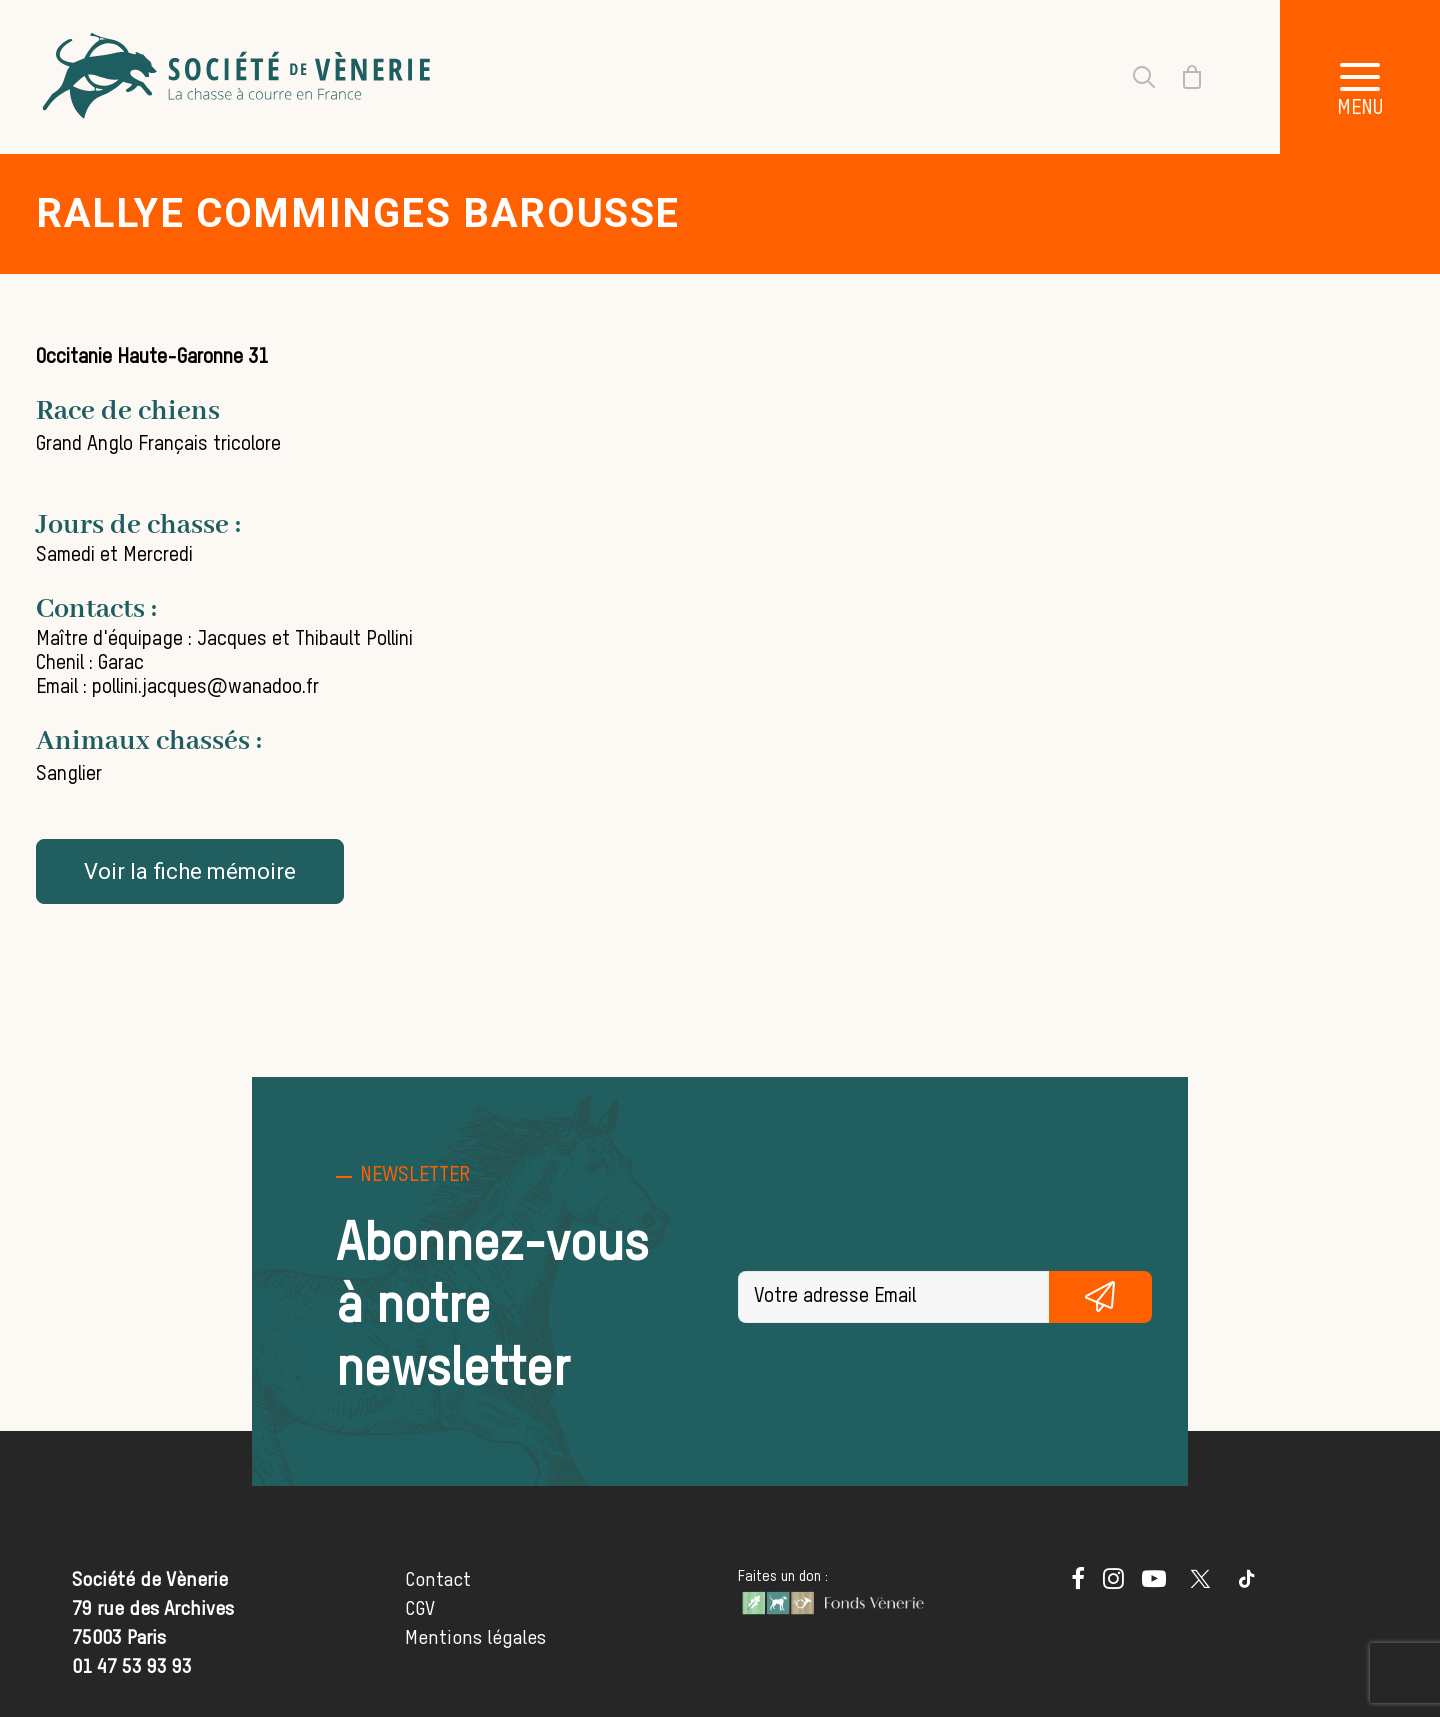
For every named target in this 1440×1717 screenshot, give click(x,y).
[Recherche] (1132, 77)
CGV (420, 1609)
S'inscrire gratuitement (1101, 1297)
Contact (438, 1580)
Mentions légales (475, 1638)
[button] (1360, 77)
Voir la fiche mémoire (190, 871)
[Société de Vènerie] (239, 77)
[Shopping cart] (1180, 77)
